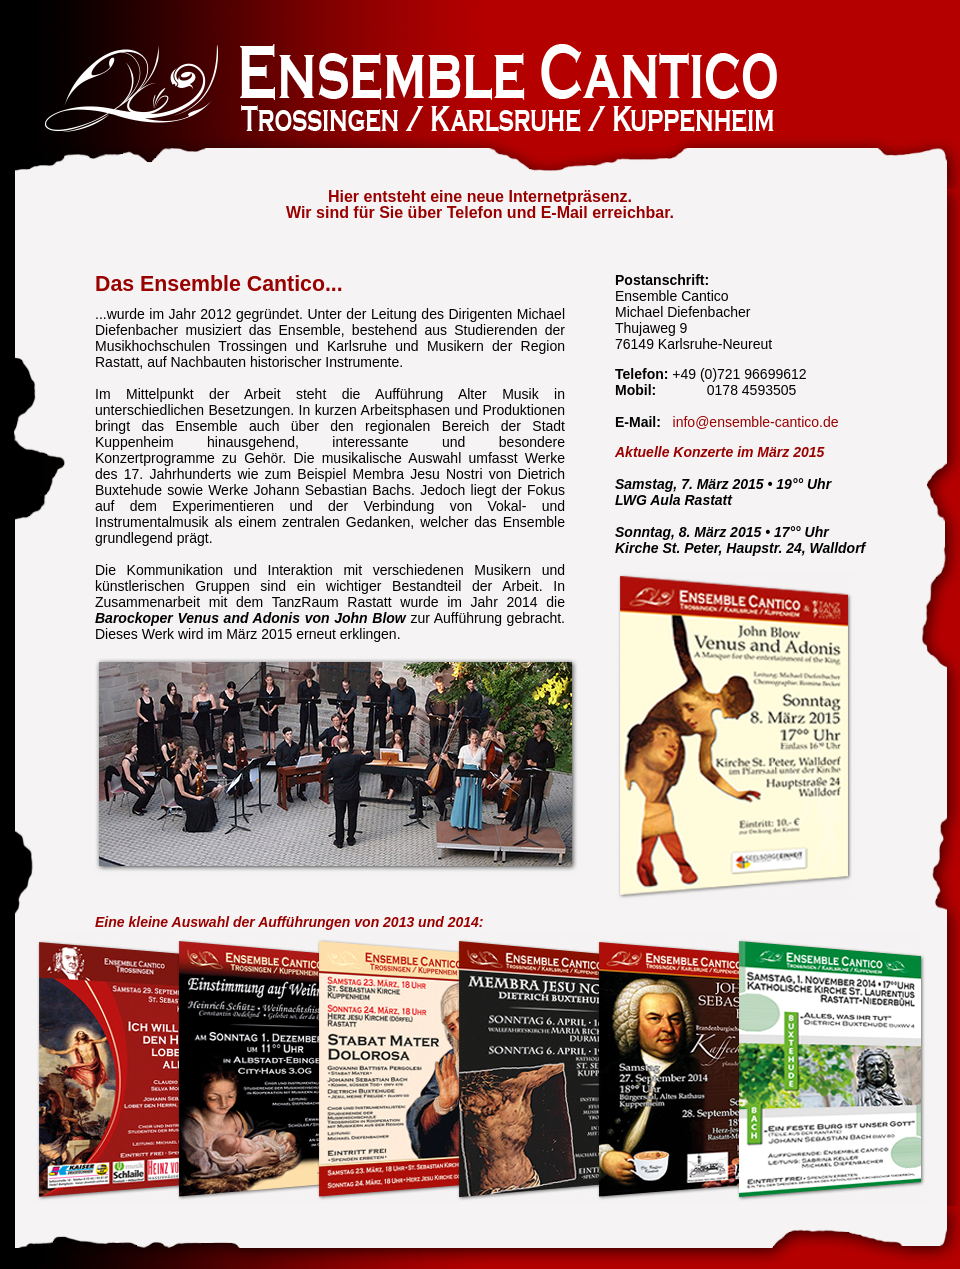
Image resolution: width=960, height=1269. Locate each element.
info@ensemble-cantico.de (756, 422)
